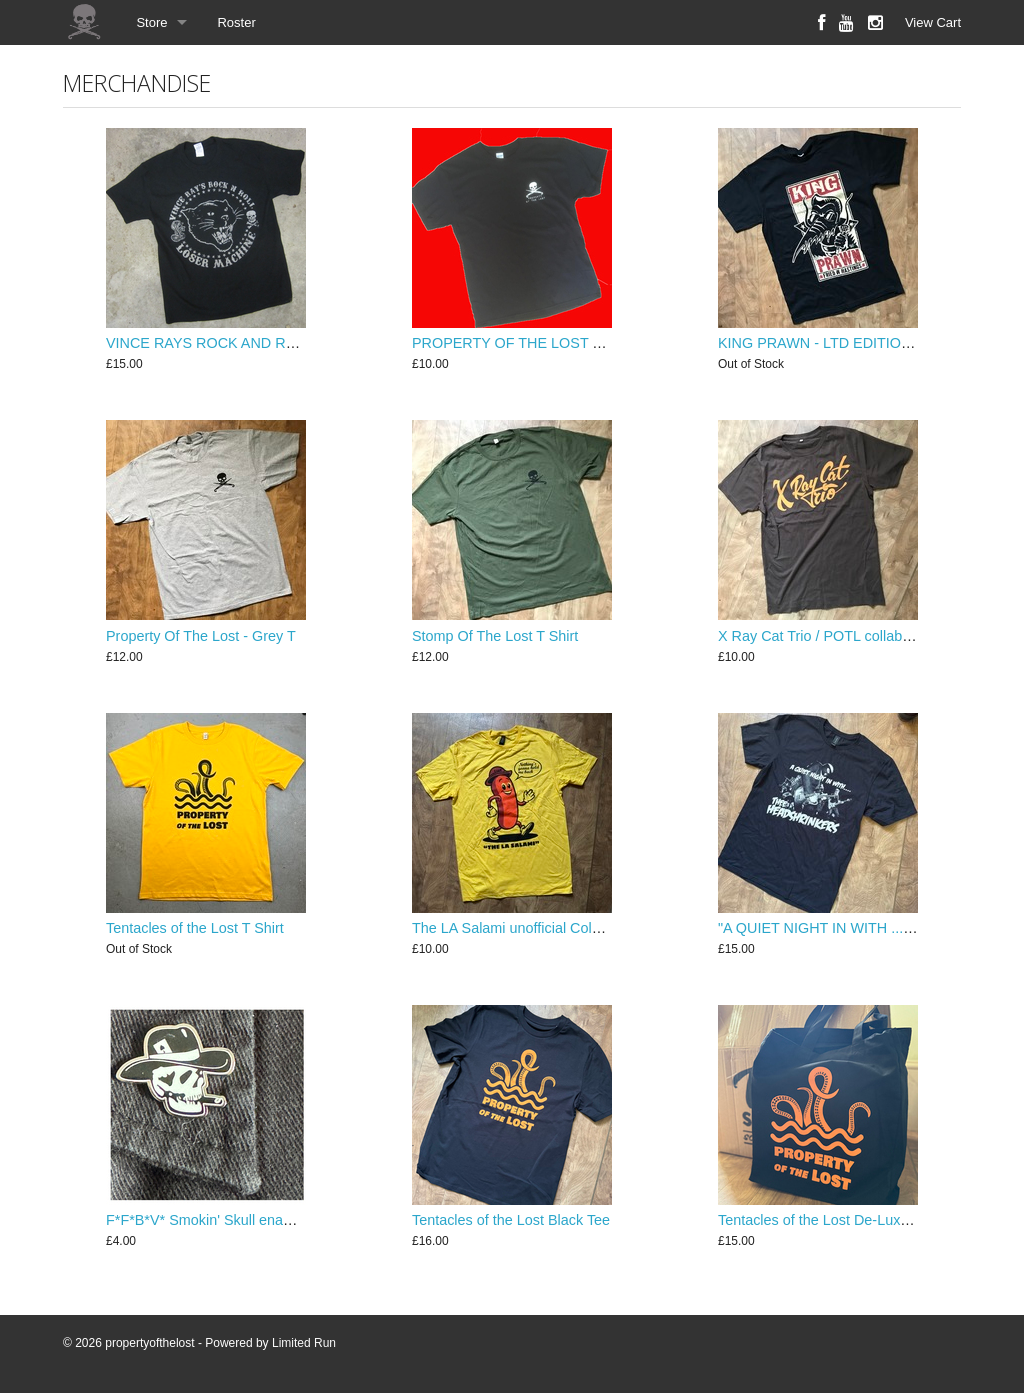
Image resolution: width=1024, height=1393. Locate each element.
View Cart (933, 22)
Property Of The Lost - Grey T (201, 636)
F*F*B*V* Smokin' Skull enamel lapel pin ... (243, 1220)
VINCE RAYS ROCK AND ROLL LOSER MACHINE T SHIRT (300, 343)
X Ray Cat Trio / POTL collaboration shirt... (853, 636)
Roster (236, 22)
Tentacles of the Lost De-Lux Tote (824, 1220)
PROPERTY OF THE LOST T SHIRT (530, 343)
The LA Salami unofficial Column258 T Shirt (551, 928)
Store (151, 22)
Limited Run (304, 1343)
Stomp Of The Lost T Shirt (495, 636)
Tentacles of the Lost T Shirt (195, 928)
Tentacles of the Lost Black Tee (511, 1220)
